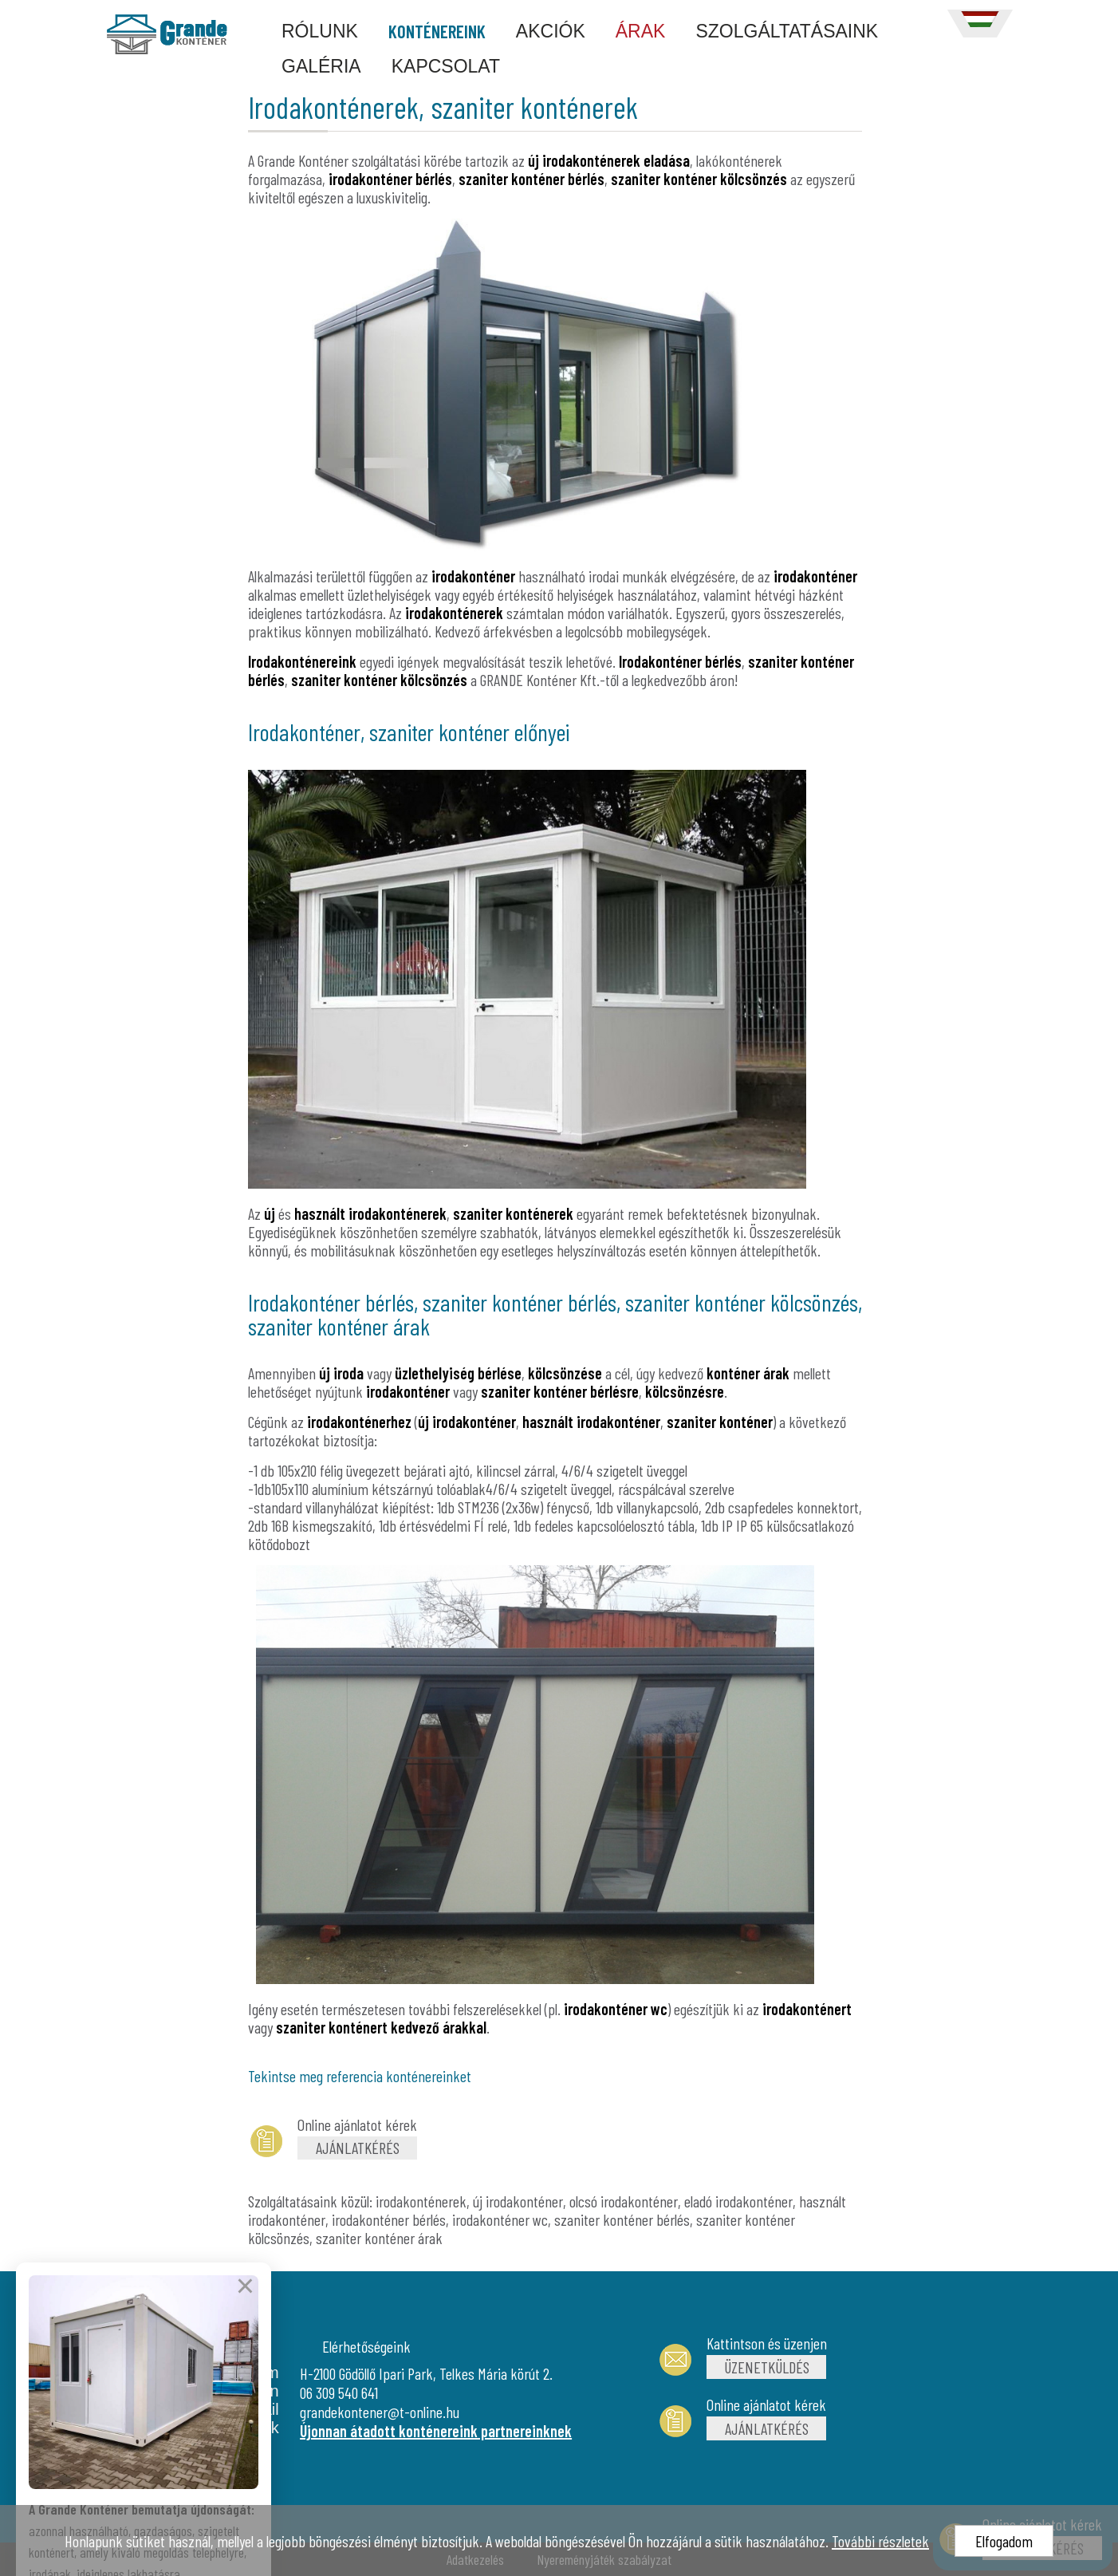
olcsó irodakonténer (623, 2201)
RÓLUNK (319, 31)
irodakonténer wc (500, 2219)
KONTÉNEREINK (437, 31)
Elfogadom (1004, 2540)
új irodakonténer (518, 2201)
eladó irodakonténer (738, 2201)
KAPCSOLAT (446, 66)
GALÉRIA (321, 66)
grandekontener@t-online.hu (379, 2411)
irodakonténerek (421, 2201)
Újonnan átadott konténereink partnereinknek (436, 2430)
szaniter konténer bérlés (622, 2219)
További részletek (880, 2540)
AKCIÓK (550, 31)
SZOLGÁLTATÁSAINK (786, 31)
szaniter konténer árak (379, 2237)
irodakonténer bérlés (389, 2219)
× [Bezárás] (245, 2328)
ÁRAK (641, 31)
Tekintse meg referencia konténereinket (359, 2075)
